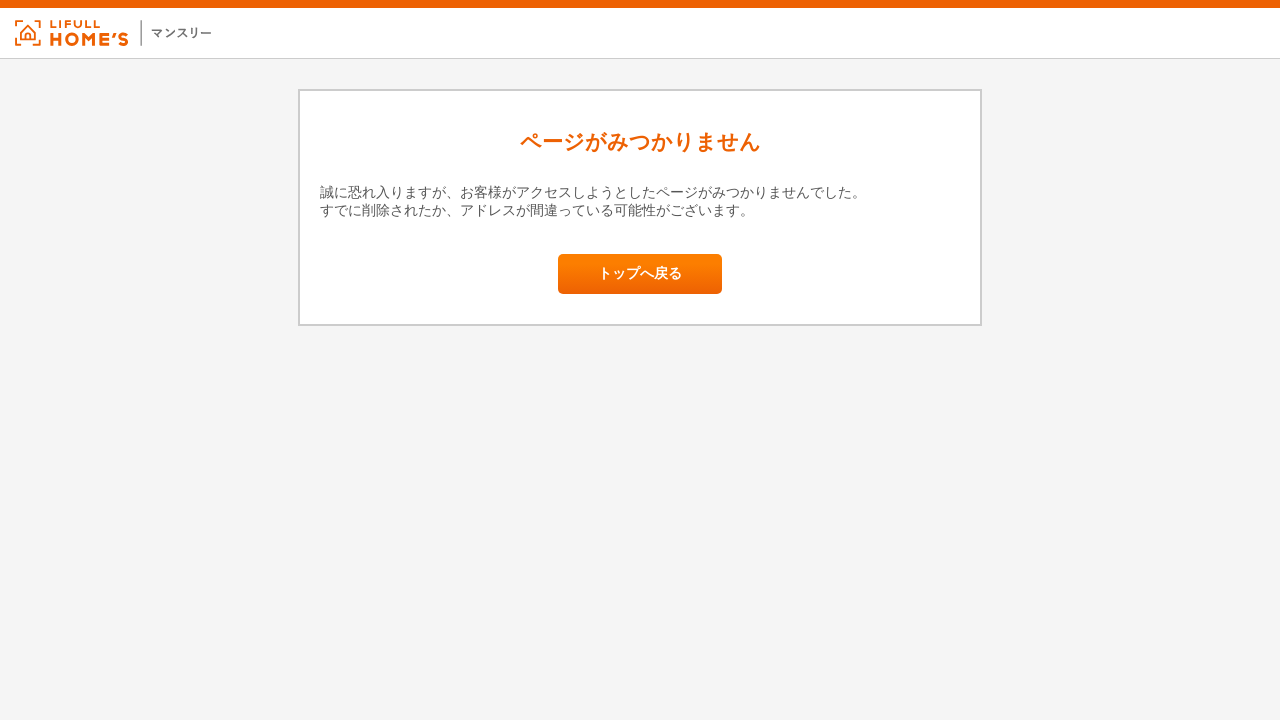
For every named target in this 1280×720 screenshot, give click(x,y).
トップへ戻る (640, 273)
